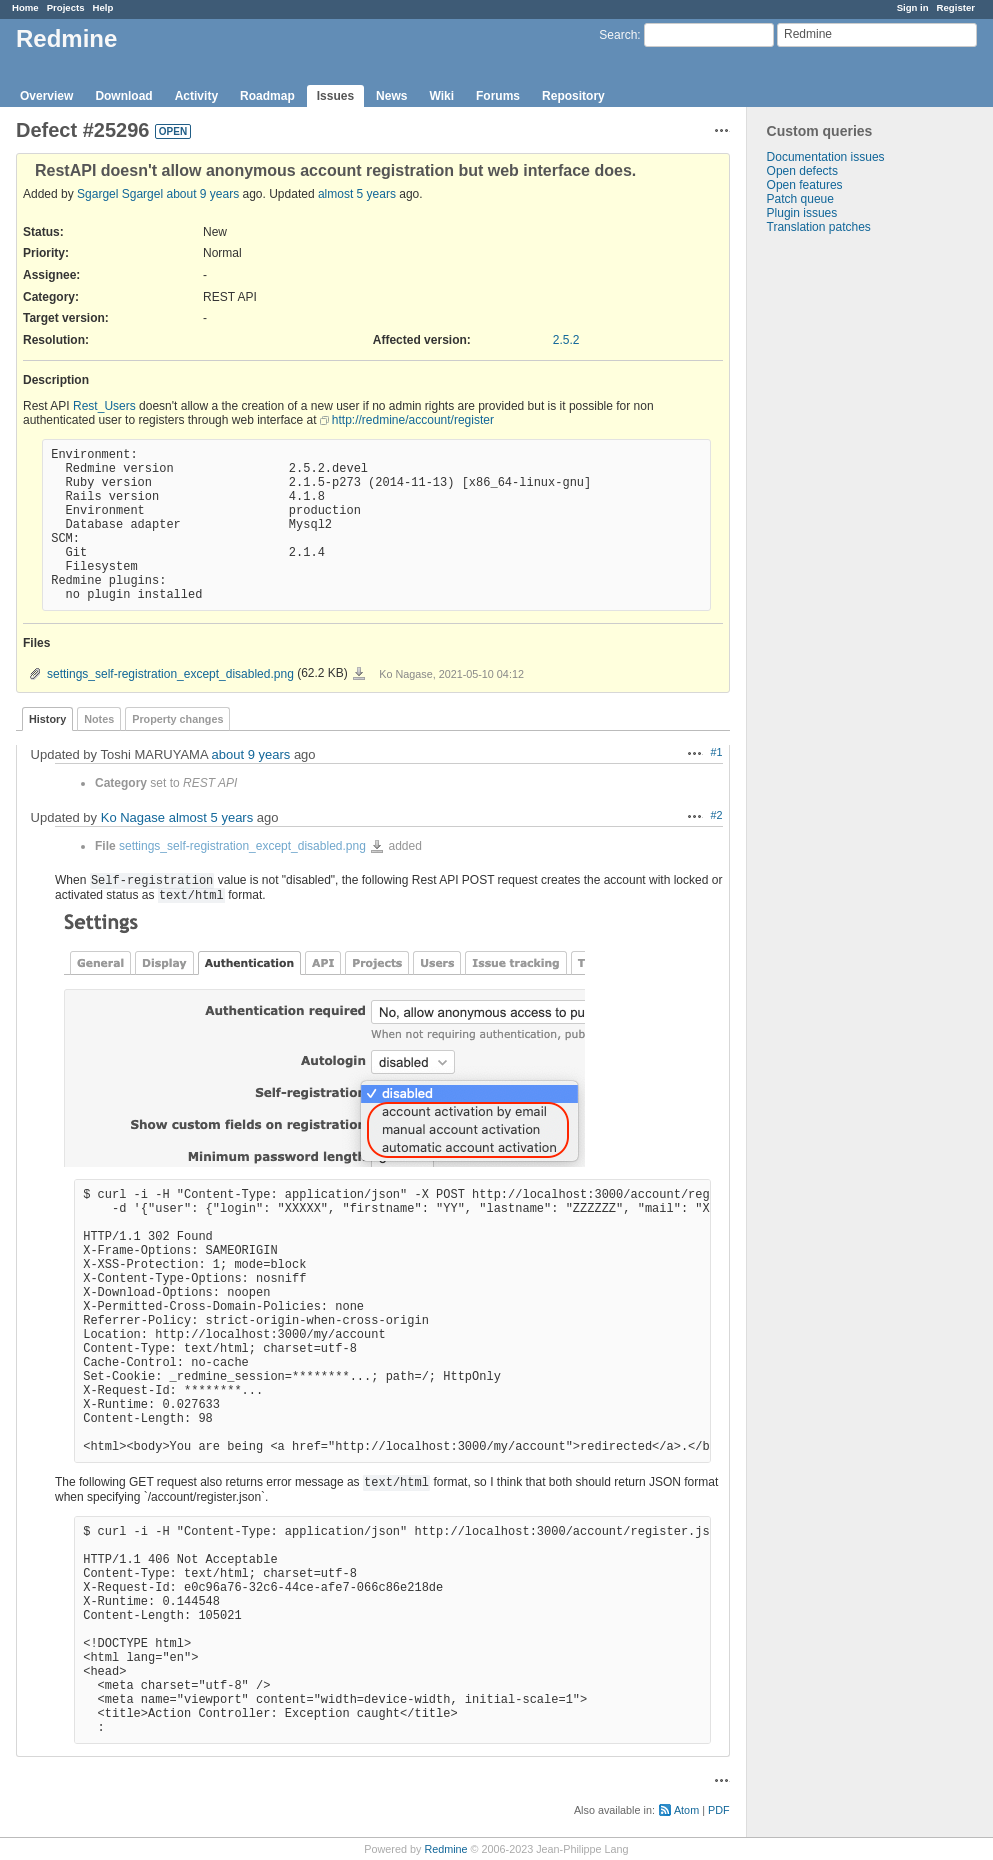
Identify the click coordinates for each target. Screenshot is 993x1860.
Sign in (913, 7)
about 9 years (202, 194)
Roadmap (267, 96)
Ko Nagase (133, 817)
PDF (719, 1810)
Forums (498, 96)
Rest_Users (104, 406)
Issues (335, 96)
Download (123, 96)
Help (103, 7)
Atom (686, 1810)
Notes (99, 719)
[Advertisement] (847, 548)
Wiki (441, 96)
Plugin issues (802, 213)
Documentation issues (826, 157)
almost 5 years (357, 194)
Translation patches (819, 227)
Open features (805, 185)
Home (25, 7)
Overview (46, 96)
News (391, 96)
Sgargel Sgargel (120, 194)
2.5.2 (566, 340)
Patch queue (800, 199)
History (47, 719)
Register (956, 7)
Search (618, 35)
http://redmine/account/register (413, 420)
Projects (66, 7)
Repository (573, 96)
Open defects (802, 171)
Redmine (445, 1849)
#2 (717, 815)
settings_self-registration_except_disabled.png (170, 674)
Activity (196, 96)
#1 (717, 752)
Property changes (177, 719)
